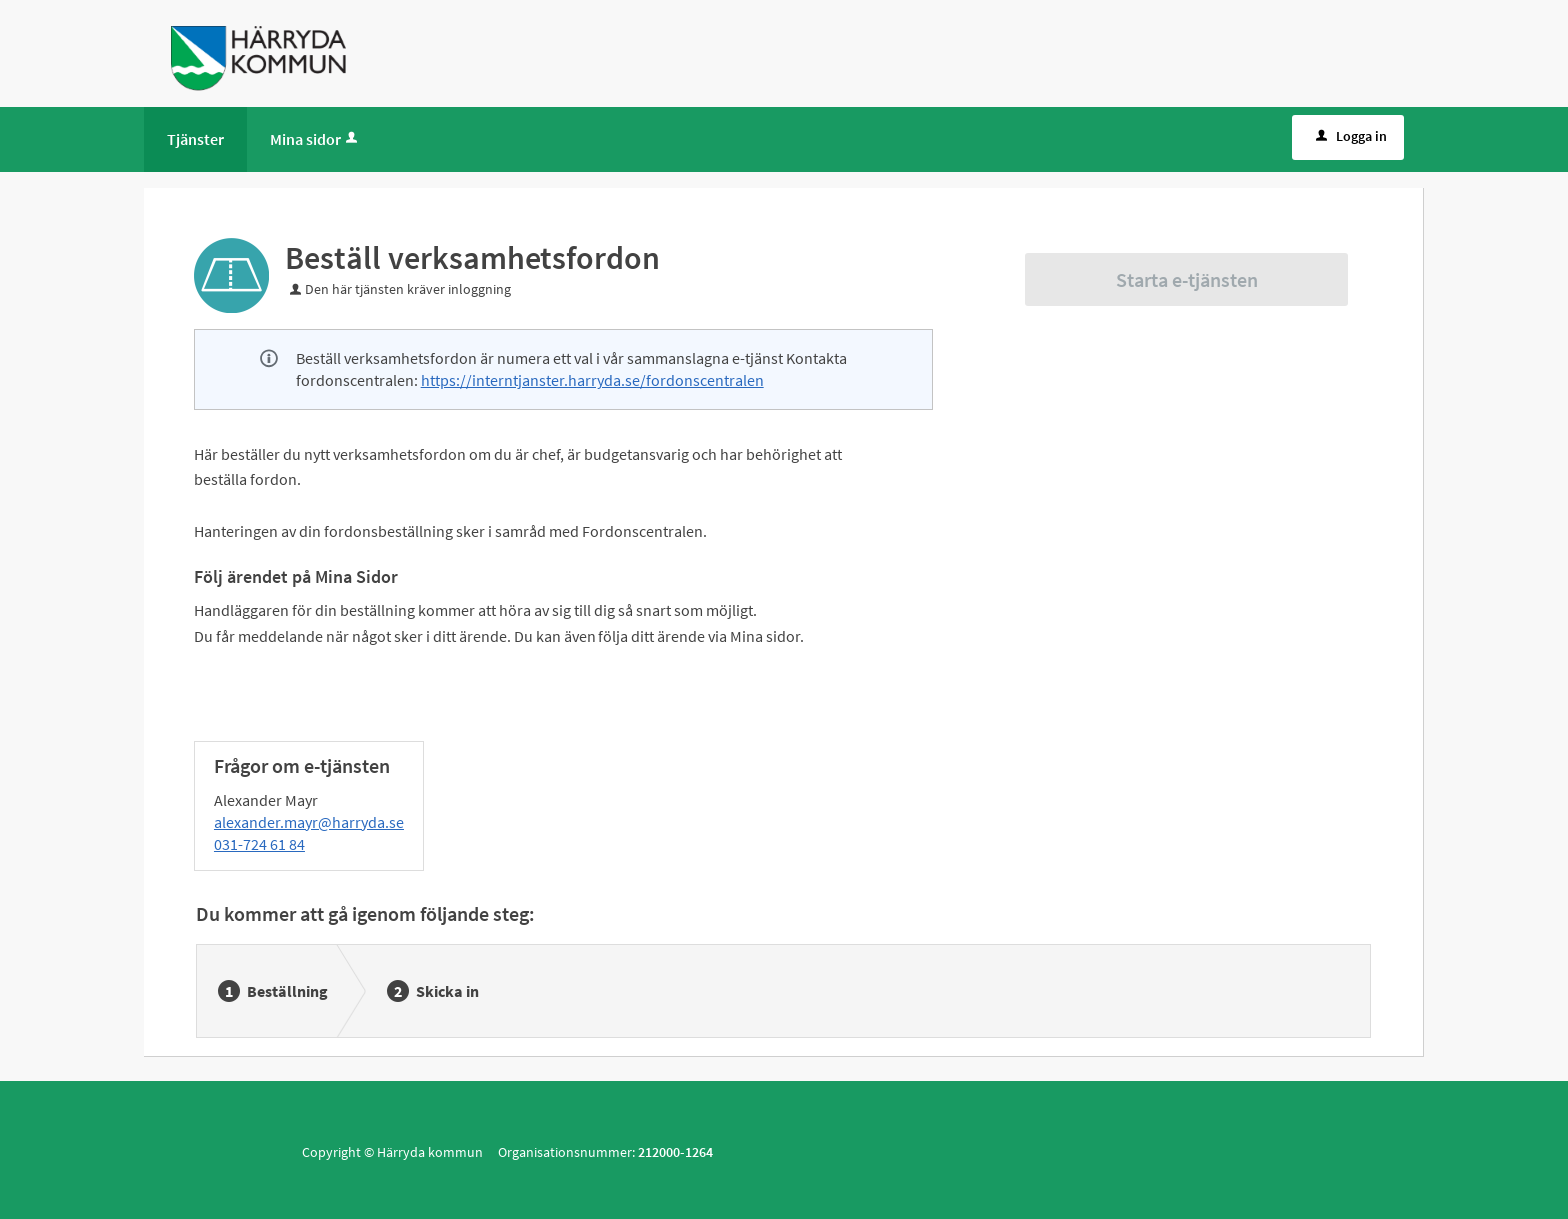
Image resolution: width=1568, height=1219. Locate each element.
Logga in (1349, 136)
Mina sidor (315, 139)
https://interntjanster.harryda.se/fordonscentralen (592, 380)
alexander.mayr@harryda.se (309, 822)
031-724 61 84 (259, 844)
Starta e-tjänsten (1187, 279)
